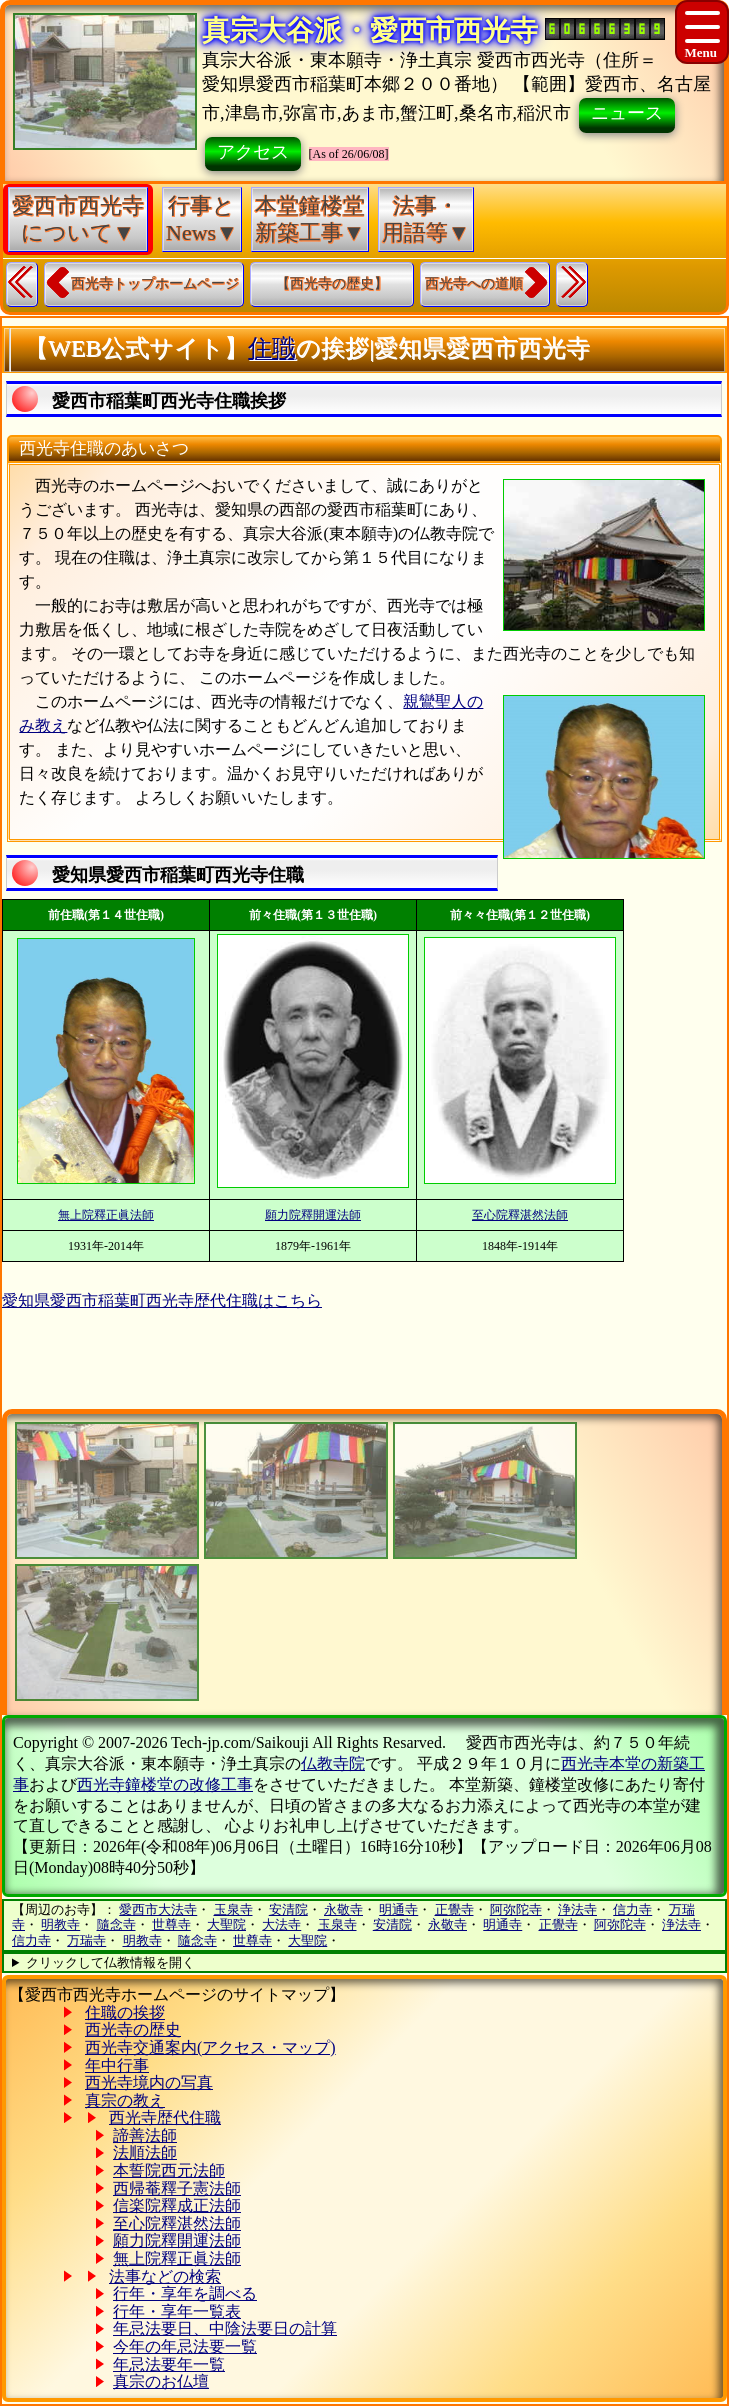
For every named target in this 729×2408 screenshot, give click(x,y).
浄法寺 (577, 1909)
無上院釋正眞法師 (106, 1215)
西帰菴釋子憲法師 (177, 2188)
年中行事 (117, 2065)
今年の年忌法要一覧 (185, 2346)
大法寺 (281, 1924)
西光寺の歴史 (133, 2029)
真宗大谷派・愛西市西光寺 (370, 30)
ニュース (627, 113)
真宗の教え (125, 2100)
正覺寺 (454, 1909)
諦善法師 (145, 2135)
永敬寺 (343, 1909)
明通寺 (398, 1909)
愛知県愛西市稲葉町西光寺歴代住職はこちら (162, 1300)
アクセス (253, 152)
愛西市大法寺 (158, 1909)
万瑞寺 (86, 1940)
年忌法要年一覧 (169, 2364)
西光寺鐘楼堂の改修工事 (165, 1784)
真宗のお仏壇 (161, 2381)
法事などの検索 (165, 2276)
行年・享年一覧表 (177, 2311)
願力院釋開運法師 (313, 1215)
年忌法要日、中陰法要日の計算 (225, 2328)
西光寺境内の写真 (149, 2082)
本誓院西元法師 (169, 2170)
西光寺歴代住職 (165, 2117)
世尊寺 (171, 1924)
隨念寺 (116, 1924)
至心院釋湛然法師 (520, 1215)
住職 (272, 348)
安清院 (288, 1909)
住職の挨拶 (125, 2012)
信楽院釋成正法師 (177, 2205)
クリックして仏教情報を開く (110, 1962)
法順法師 (145, 2152)
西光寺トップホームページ (155, 283)
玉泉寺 (233, 1909)
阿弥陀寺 (516, 1909)
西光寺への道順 (474, 283)
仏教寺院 (333, 1763)
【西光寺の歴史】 (332, 283)
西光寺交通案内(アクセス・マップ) (210, 2047)
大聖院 (226, 1924)
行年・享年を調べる (185, 2293)
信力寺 (632, 1909)
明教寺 (60, 1924)
